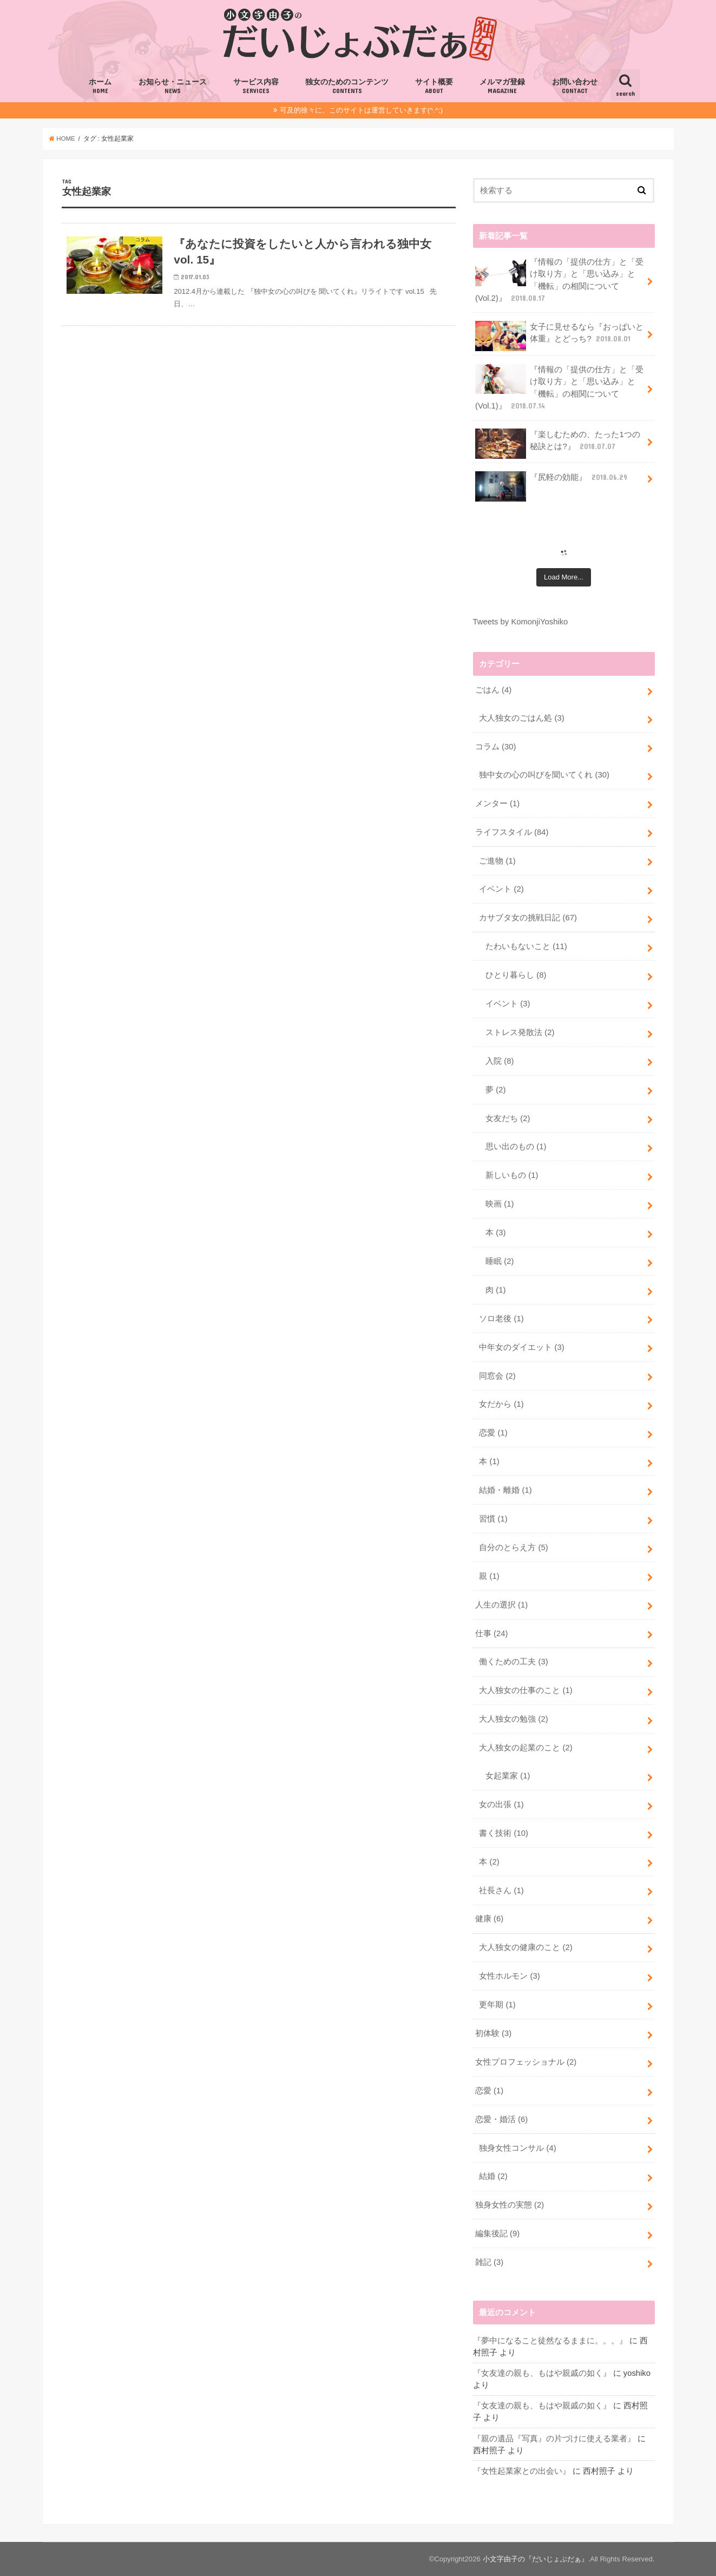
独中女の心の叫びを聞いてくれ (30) (544, 774)
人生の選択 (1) (501, 1604)
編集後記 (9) (497, 2233)
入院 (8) (499, 1061)
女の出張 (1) (501, 1804)
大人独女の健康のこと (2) (525, 1947)
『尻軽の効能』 (552, 481)
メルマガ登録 (502, 86)
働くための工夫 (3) (513, 1661)
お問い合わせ (574, 86)
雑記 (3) (489, 2262)
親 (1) (489, 1576)
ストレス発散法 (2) (519, 1032)
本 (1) (489, 1461)
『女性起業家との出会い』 (521, 2471)
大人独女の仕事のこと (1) (525, 1690)
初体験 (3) (493, 2033)
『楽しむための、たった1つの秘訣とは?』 (557, 444)
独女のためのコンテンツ (347, 86)
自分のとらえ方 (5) (513, 1547)
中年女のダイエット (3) (521, 1347)
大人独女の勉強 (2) (513, 1719)
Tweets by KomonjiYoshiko (520, 621)
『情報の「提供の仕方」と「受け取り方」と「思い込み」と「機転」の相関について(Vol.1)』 (559, 387)
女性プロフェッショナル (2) (525, 2062)
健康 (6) (489, 1918)
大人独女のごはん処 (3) (521, 718)
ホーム (100, 86)
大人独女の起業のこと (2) (525, 1747)
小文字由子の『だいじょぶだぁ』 (535, 2559)
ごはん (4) (493, 690)
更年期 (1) (497, 2004)
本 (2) (489, 1861)
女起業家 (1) (507, 1775)
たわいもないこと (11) (526, 946)
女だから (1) (501, 1404)
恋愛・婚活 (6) (501, 2119)
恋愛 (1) (493, 1432)
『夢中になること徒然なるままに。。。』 (550, 2340)
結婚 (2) (493, 2176)
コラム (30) (495, 746)
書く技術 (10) (503, 1833)
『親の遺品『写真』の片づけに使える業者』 (554, 2438)
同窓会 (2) (497, 1376)
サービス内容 (256, 86)
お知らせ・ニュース (173, 86)
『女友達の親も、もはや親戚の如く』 (542, 2373)
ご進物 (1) (497, 861)
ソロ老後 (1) (501, 1318)
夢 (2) (495, 1089)
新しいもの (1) (511, 1175)
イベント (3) (507, 1003)
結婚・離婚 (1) (505, 1490)
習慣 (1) (493, 1518)
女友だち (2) (507, 1118)
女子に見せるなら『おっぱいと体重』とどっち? (559, 336)
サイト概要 (434, 86)
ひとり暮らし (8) (515, 975)
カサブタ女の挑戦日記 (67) (528, 917)
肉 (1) (495, 1290)
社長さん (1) (501, 1890)
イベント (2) (501, 889)
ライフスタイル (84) (512, 832)
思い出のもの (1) (515, 1146)
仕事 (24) (491, 1633)
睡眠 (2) (499, 1261)
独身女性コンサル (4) (517, 2148)
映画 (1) (499, 1204)
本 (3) (495, 1232)
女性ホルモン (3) (509, 1976)
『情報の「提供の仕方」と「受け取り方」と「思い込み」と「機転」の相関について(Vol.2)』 (559, 280)
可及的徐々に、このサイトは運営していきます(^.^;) (361, 110)
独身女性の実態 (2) (509, 2205)
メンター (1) (497, 803)
